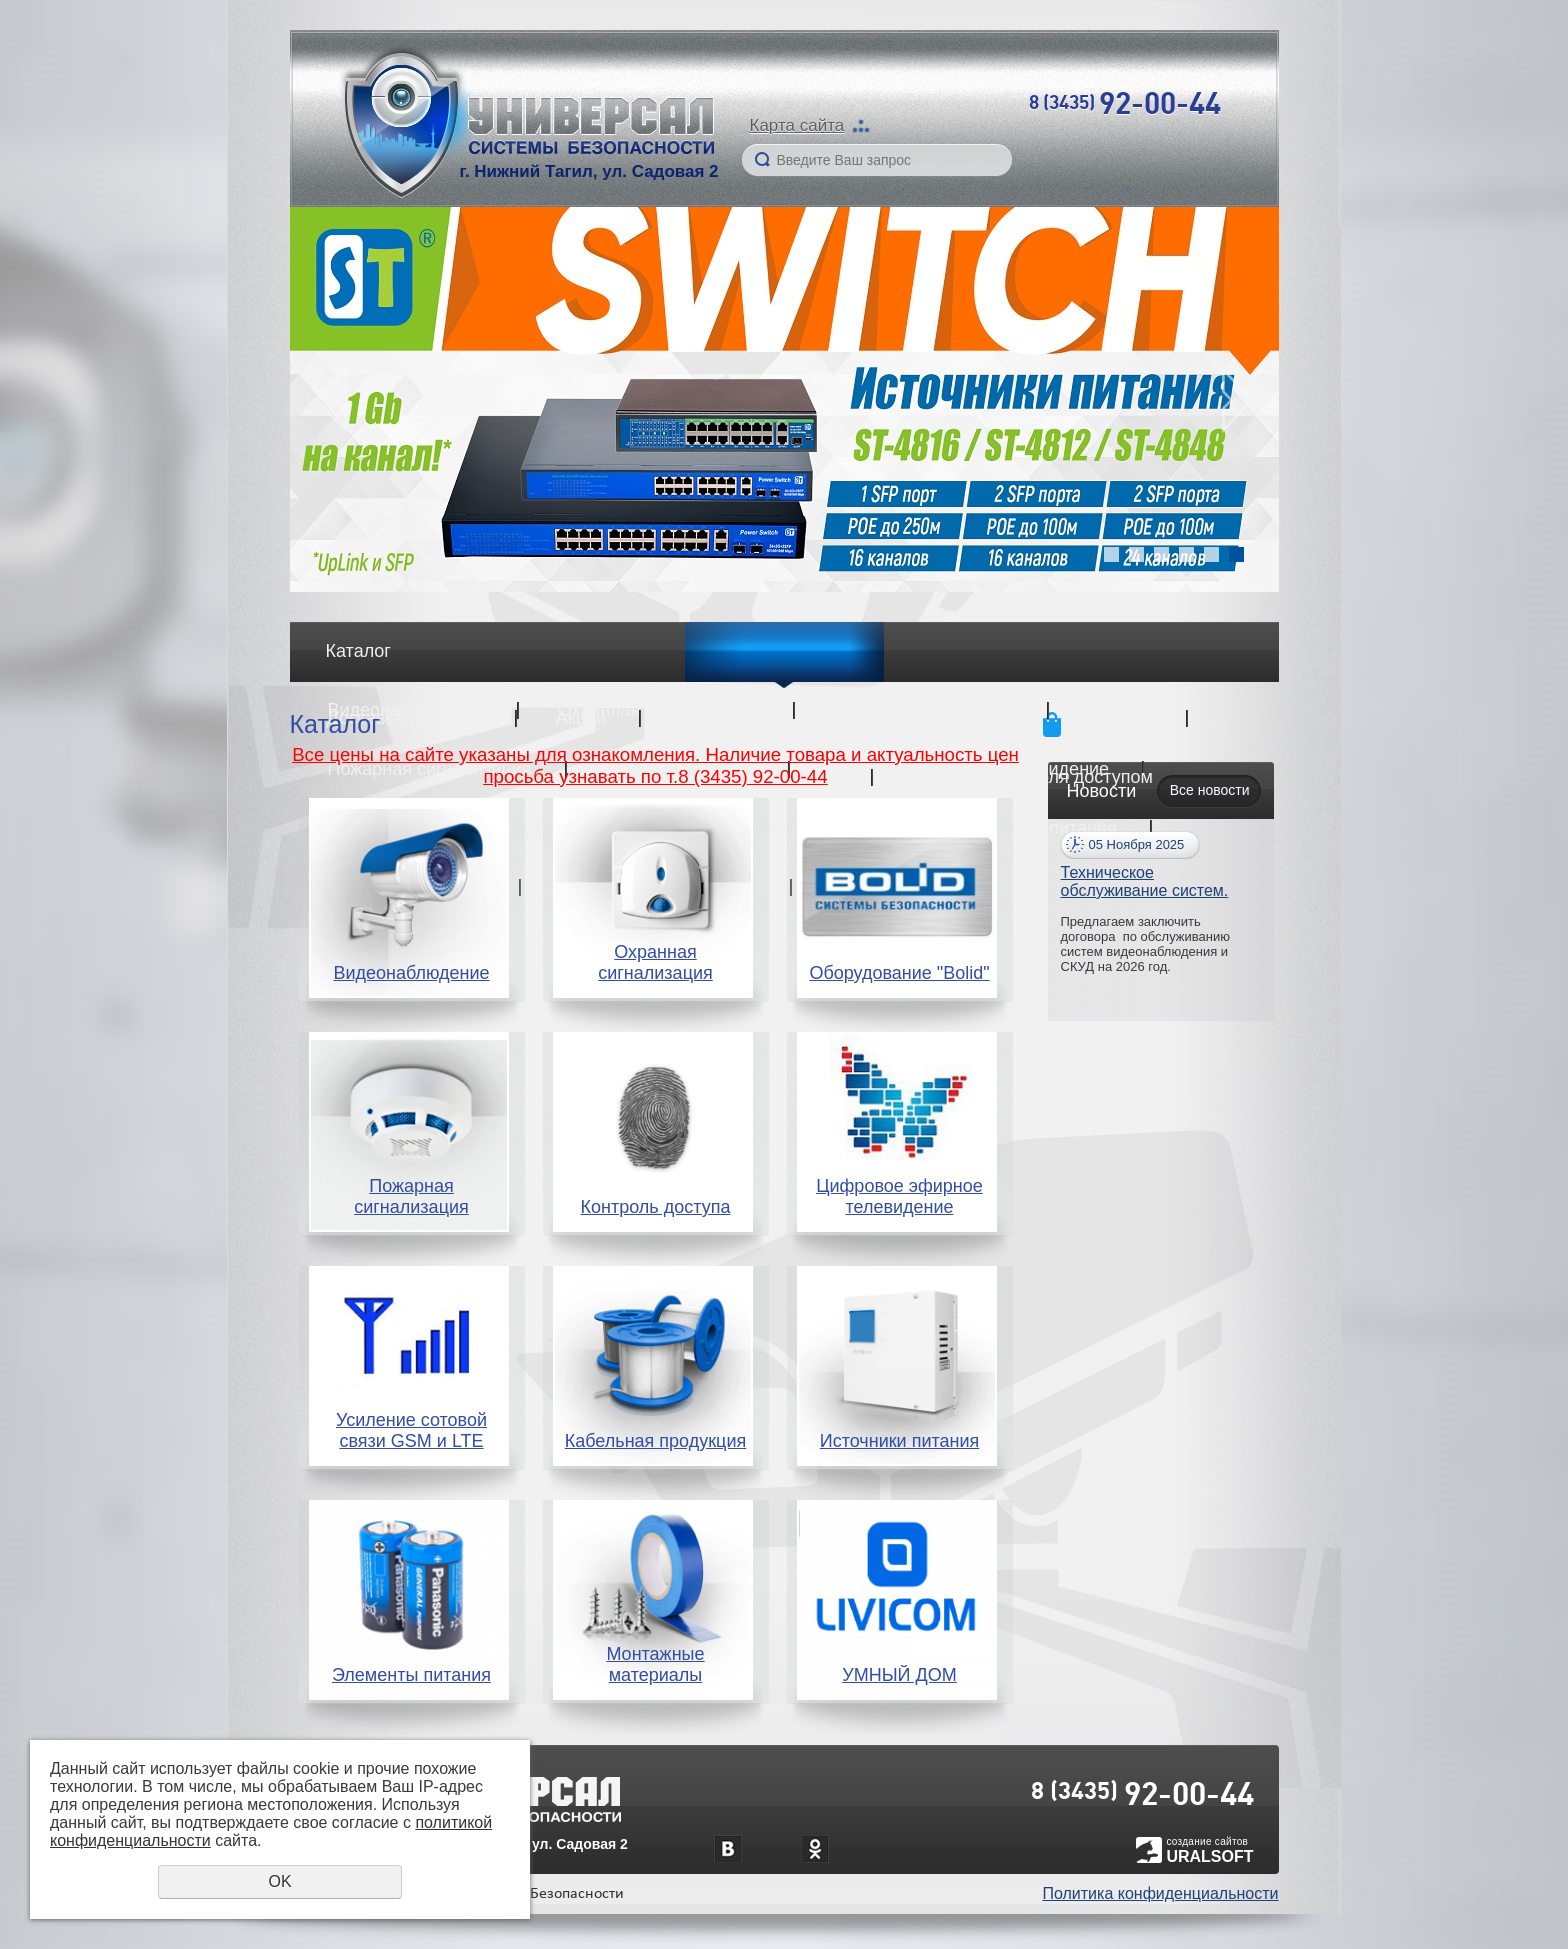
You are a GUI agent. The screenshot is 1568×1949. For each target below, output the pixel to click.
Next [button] (1238, 400)
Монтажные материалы (655, 1664)
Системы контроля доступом (1032, 777)
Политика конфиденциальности (1160, 1893)
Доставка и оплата (404, 718)
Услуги (707, 718)
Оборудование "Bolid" (899, 973)
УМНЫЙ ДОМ (899, 1675)
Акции (581, 718)
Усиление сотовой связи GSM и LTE (411, 1430)
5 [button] (1211, 554)
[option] (784, 399)
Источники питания (1037, 828)
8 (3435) (1125, 102)
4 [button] (1186, 554)
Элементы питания (411, 1675)
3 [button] (1161, 554)
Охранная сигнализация (655, 962)
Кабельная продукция (655, 1441)
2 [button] (1136, 554)
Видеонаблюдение (411, 973)
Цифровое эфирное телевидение (899, 1196)
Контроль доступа (656, 1207)
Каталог (358, 651)
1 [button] (1111, 554)
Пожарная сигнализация (411, 1196)
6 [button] (1236, 554)
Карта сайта (797, 125)
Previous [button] (331, 400)
